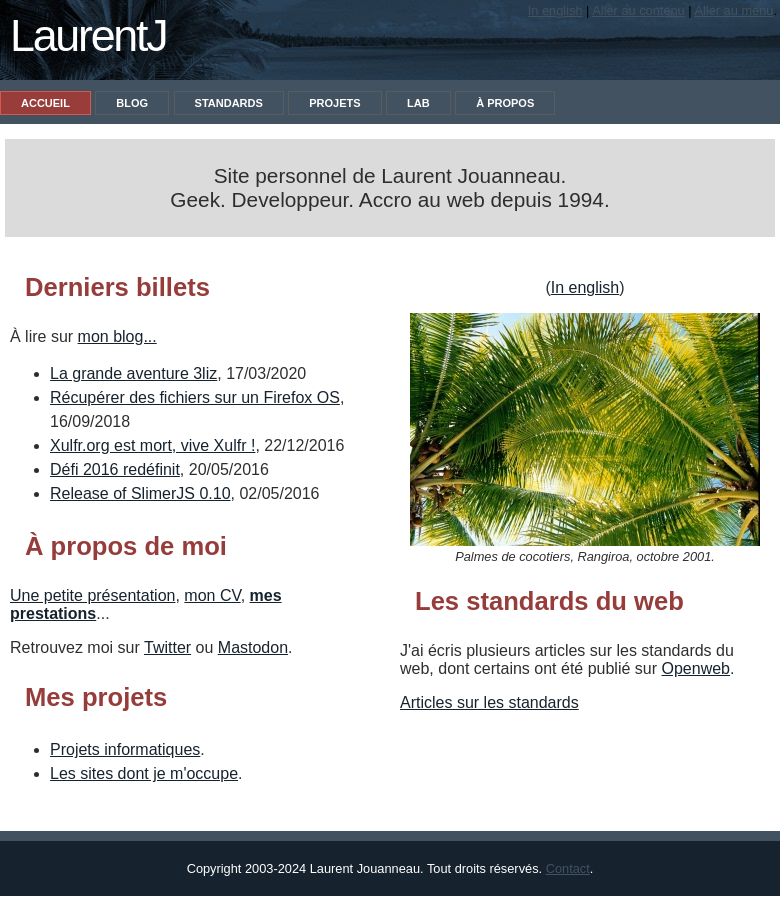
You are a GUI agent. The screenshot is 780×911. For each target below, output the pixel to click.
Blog (132, 103)
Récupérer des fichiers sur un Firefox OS (195, 397)
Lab (418, 103)
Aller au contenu (638, 10)
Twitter (167, 647)
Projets (334, 103)
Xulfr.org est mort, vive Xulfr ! (152, 445)
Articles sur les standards (489, 702)
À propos (505, 103)
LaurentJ (88, 35)
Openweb (696, 668)
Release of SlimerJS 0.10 (140, 493)
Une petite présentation (92, 595)
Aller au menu (733, 10)
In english (555, 10)
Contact (568, 868)
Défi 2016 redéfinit (115, 469)
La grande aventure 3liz (133, 373)
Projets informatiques (125, 749)
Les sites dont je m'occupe (144, 773)
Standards (229, 103)
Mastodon (253, 647)
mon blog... (117, 336)
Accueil (45, 103)
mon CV (212, 595)
